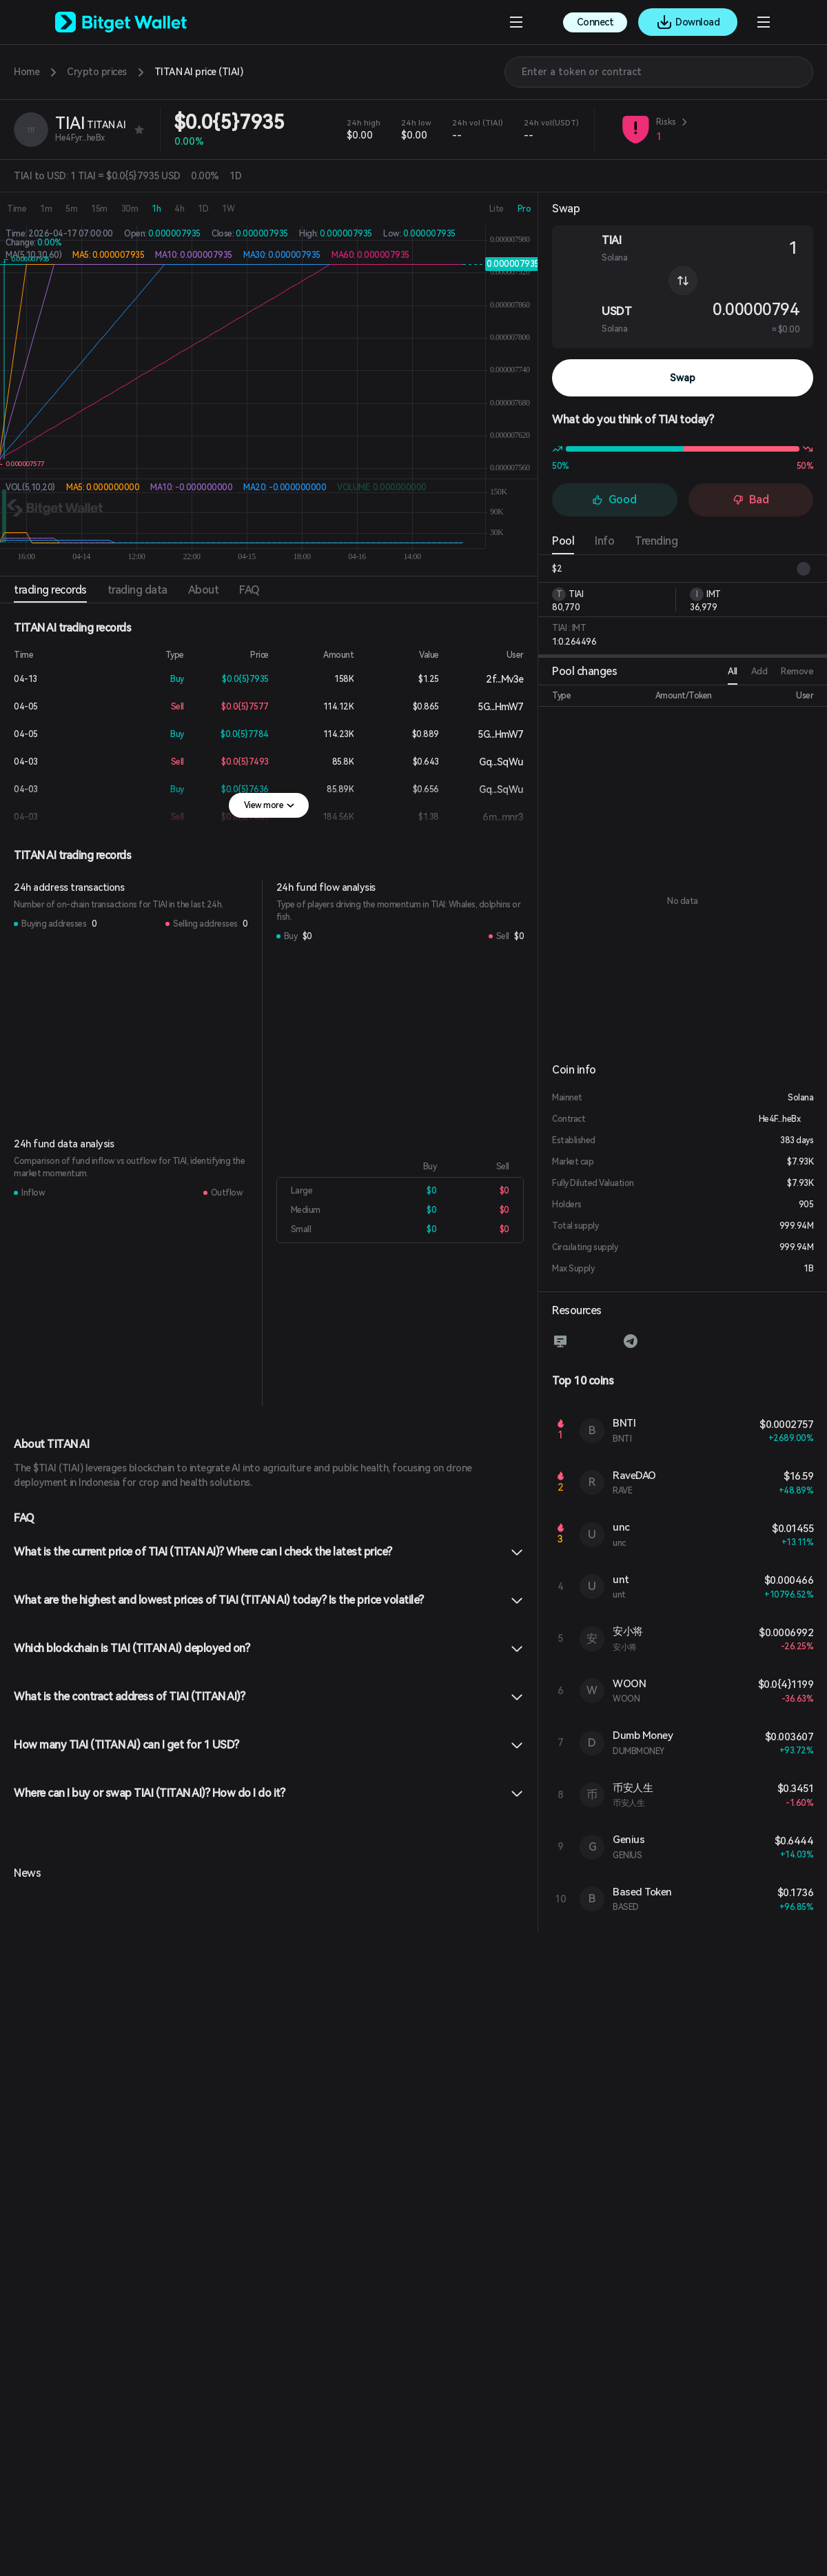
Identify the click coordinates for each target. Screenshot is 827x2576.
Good (614, 499)
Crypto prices (97, 71)
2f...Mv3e (494, 679)
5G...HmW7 (490, 706)
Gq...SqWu (490, 761)
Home (26, 71)
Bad (751, 499)
